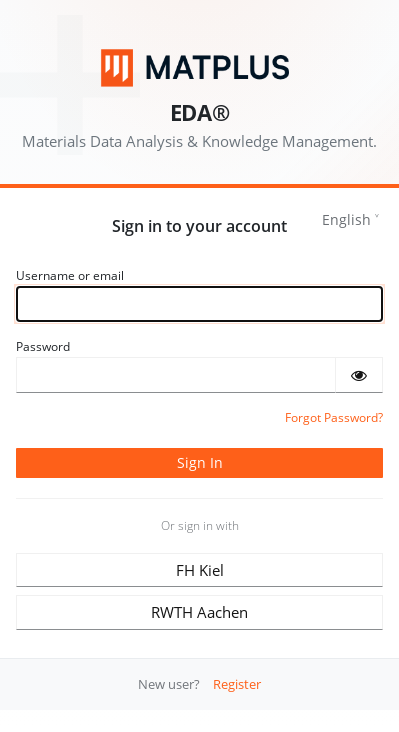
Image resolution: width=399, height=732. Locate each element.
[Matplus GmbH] (199, 68)
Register (237, 684)
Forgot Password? (334, 417)
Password (43, 346)
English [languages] (346, 219)
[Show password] (359, 375)
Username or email (70, 275)
